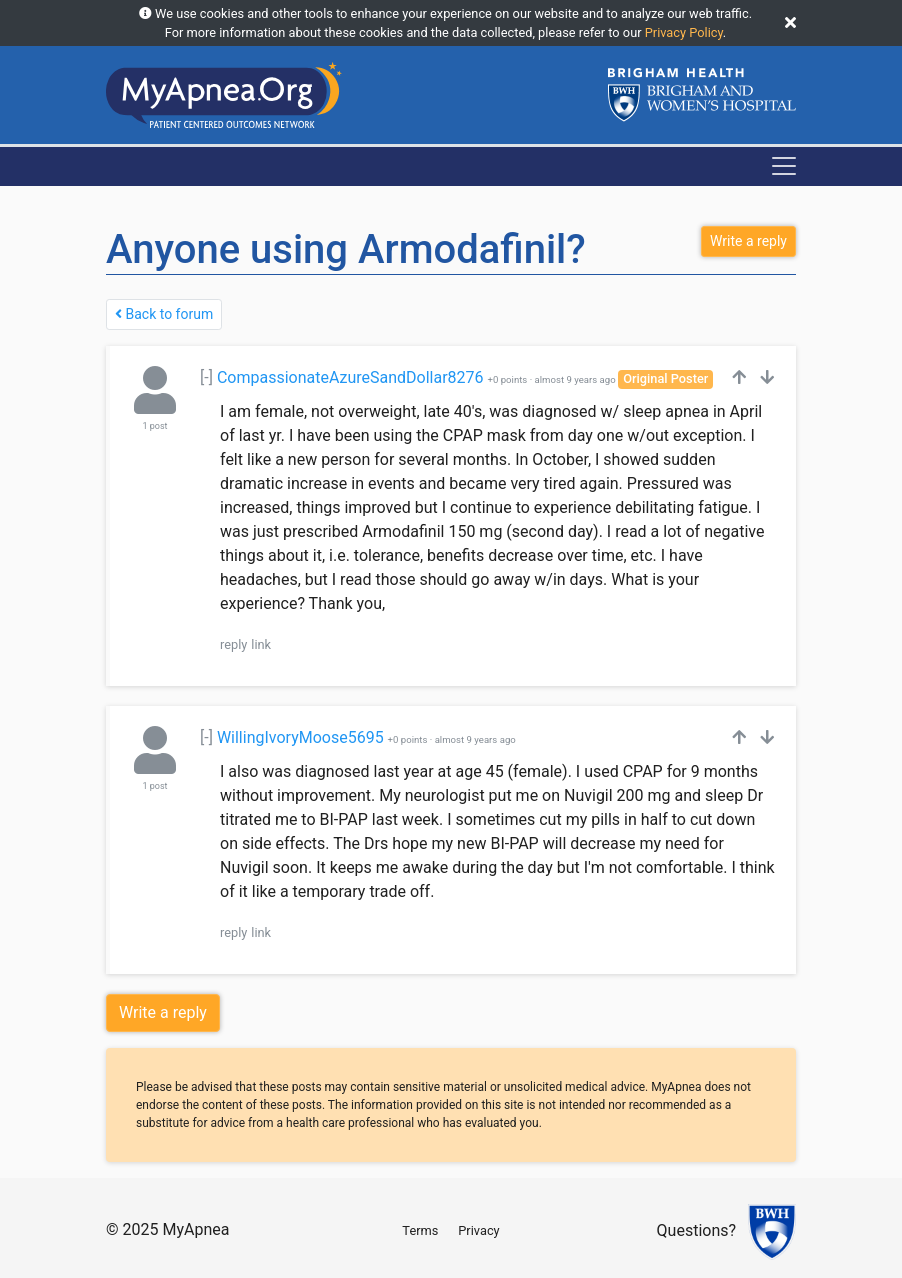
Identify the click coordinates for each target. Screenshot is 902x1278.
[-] (206, 377)
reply (233, 644)
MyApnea (195, 1229)
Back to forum (164, 314)
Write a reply (163, 1012)
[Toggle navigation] (784, 166)
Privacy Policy (684, 32)
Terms (420, 1230)
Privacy (478, 1230)
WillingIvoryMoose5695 (300, 737)
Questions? (696, 1231)
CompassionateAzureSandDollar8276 (350, 377)
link (261, 644)
